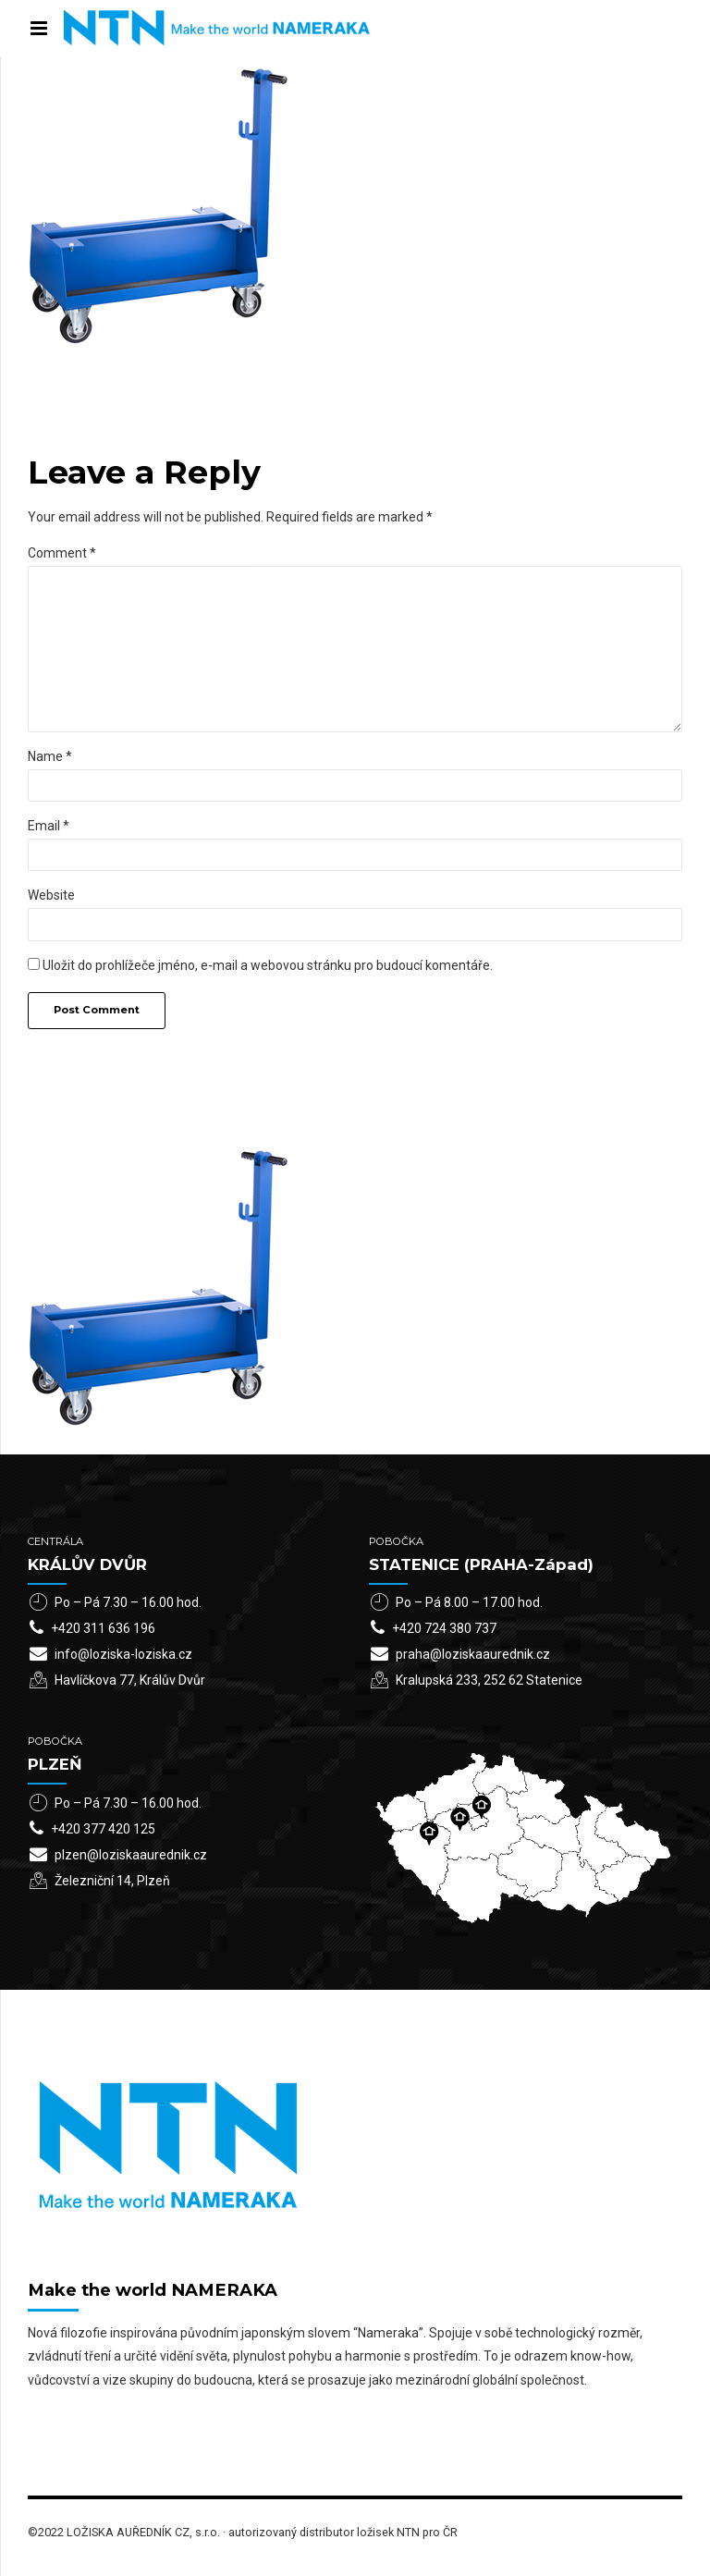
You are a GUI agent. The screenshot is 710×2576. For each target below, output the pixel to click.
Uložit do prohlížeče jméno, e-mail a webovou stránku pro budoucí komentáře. (268, 965)
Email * (48, 825)
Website (51, 895)
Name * (50, 756)
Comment (62, 553)
